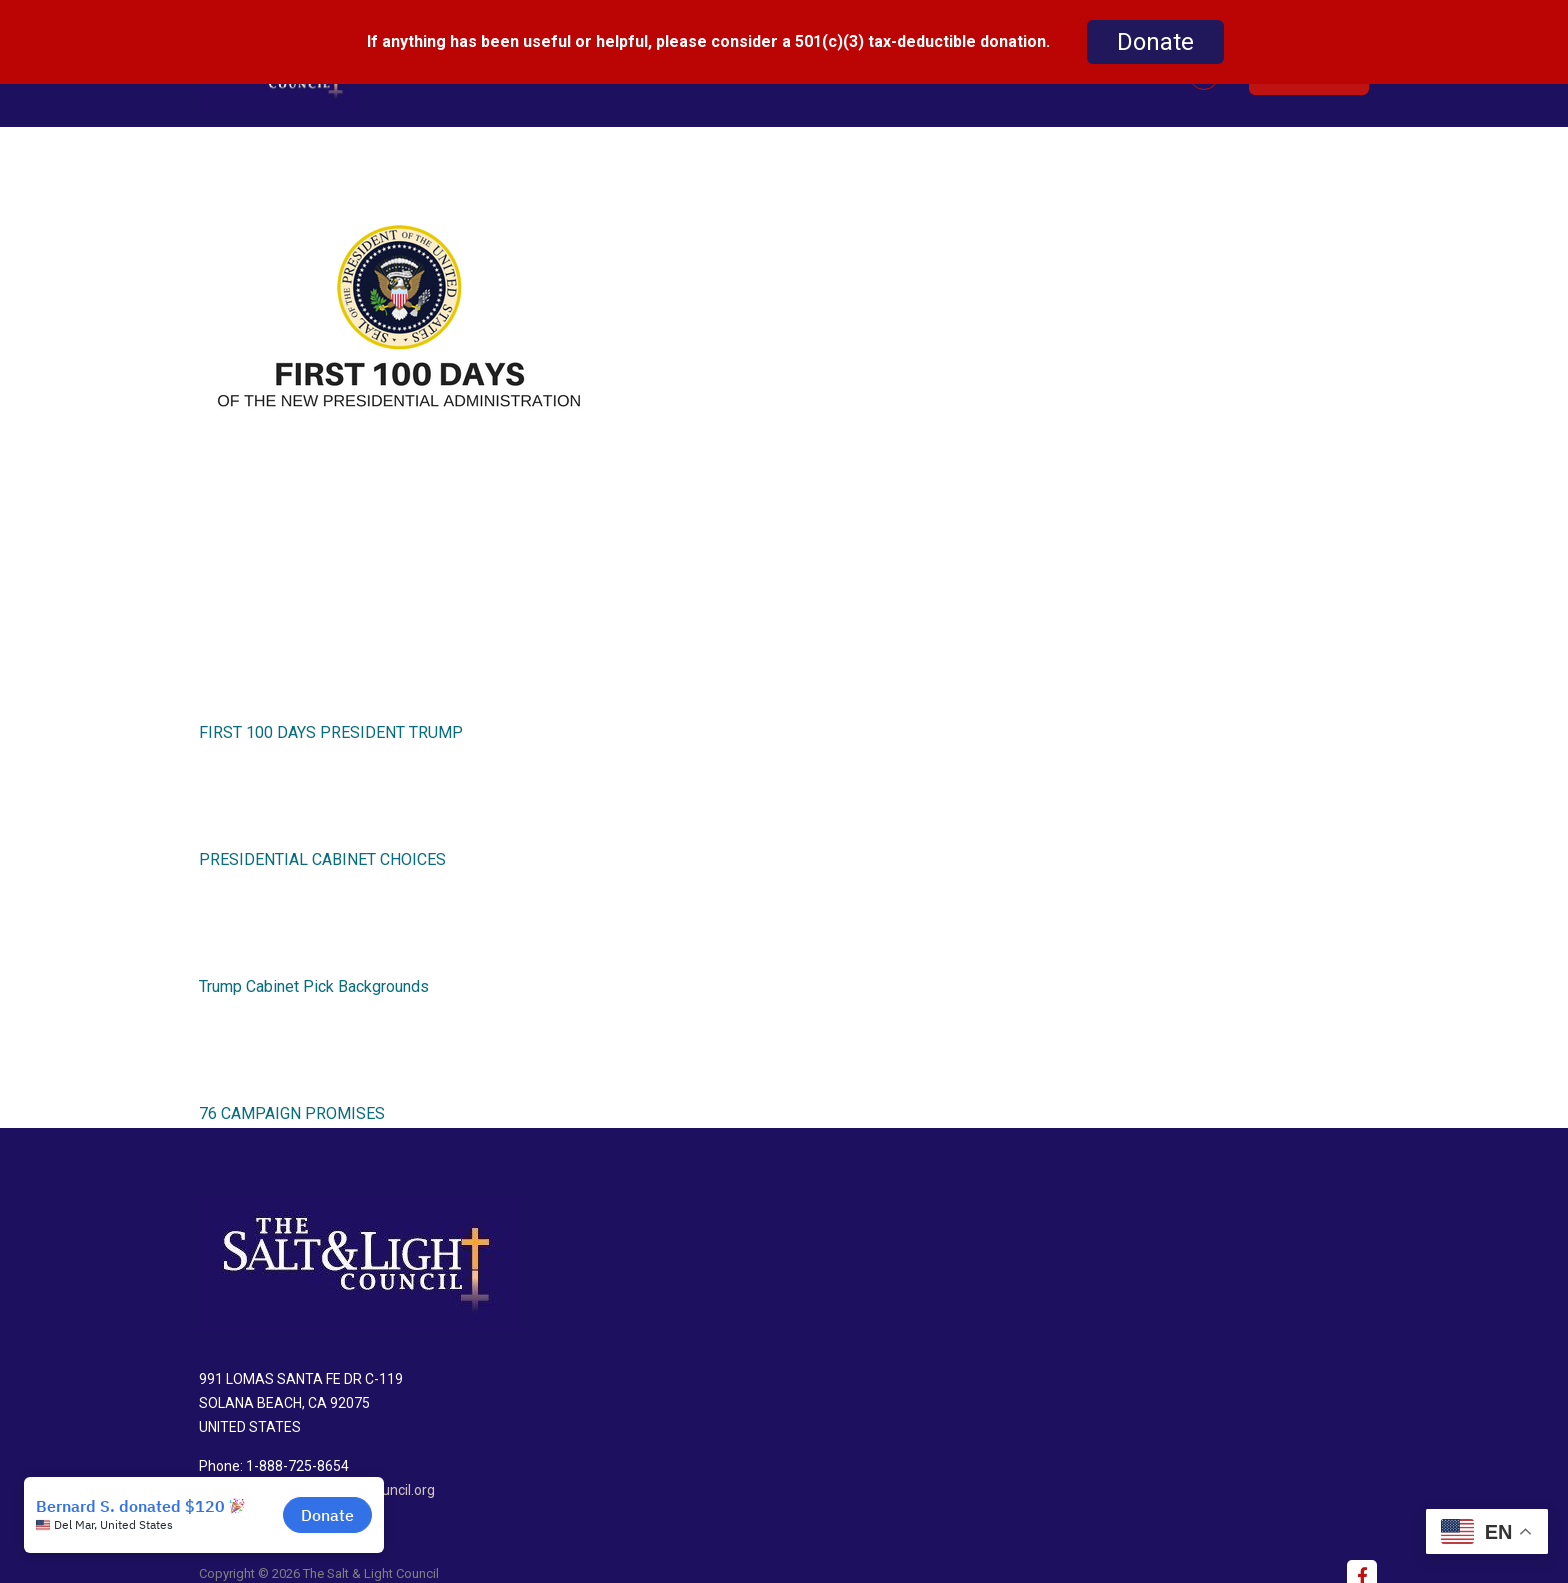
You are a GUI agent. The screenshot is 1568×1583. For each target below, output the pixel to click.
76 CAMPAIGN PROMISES (292, 1099)
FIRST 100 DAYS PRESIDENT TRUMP (331, 718)
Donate (1155, 42)
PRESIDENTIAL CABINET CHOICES (322, 845)
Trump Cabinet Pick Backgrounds (314, 972)
